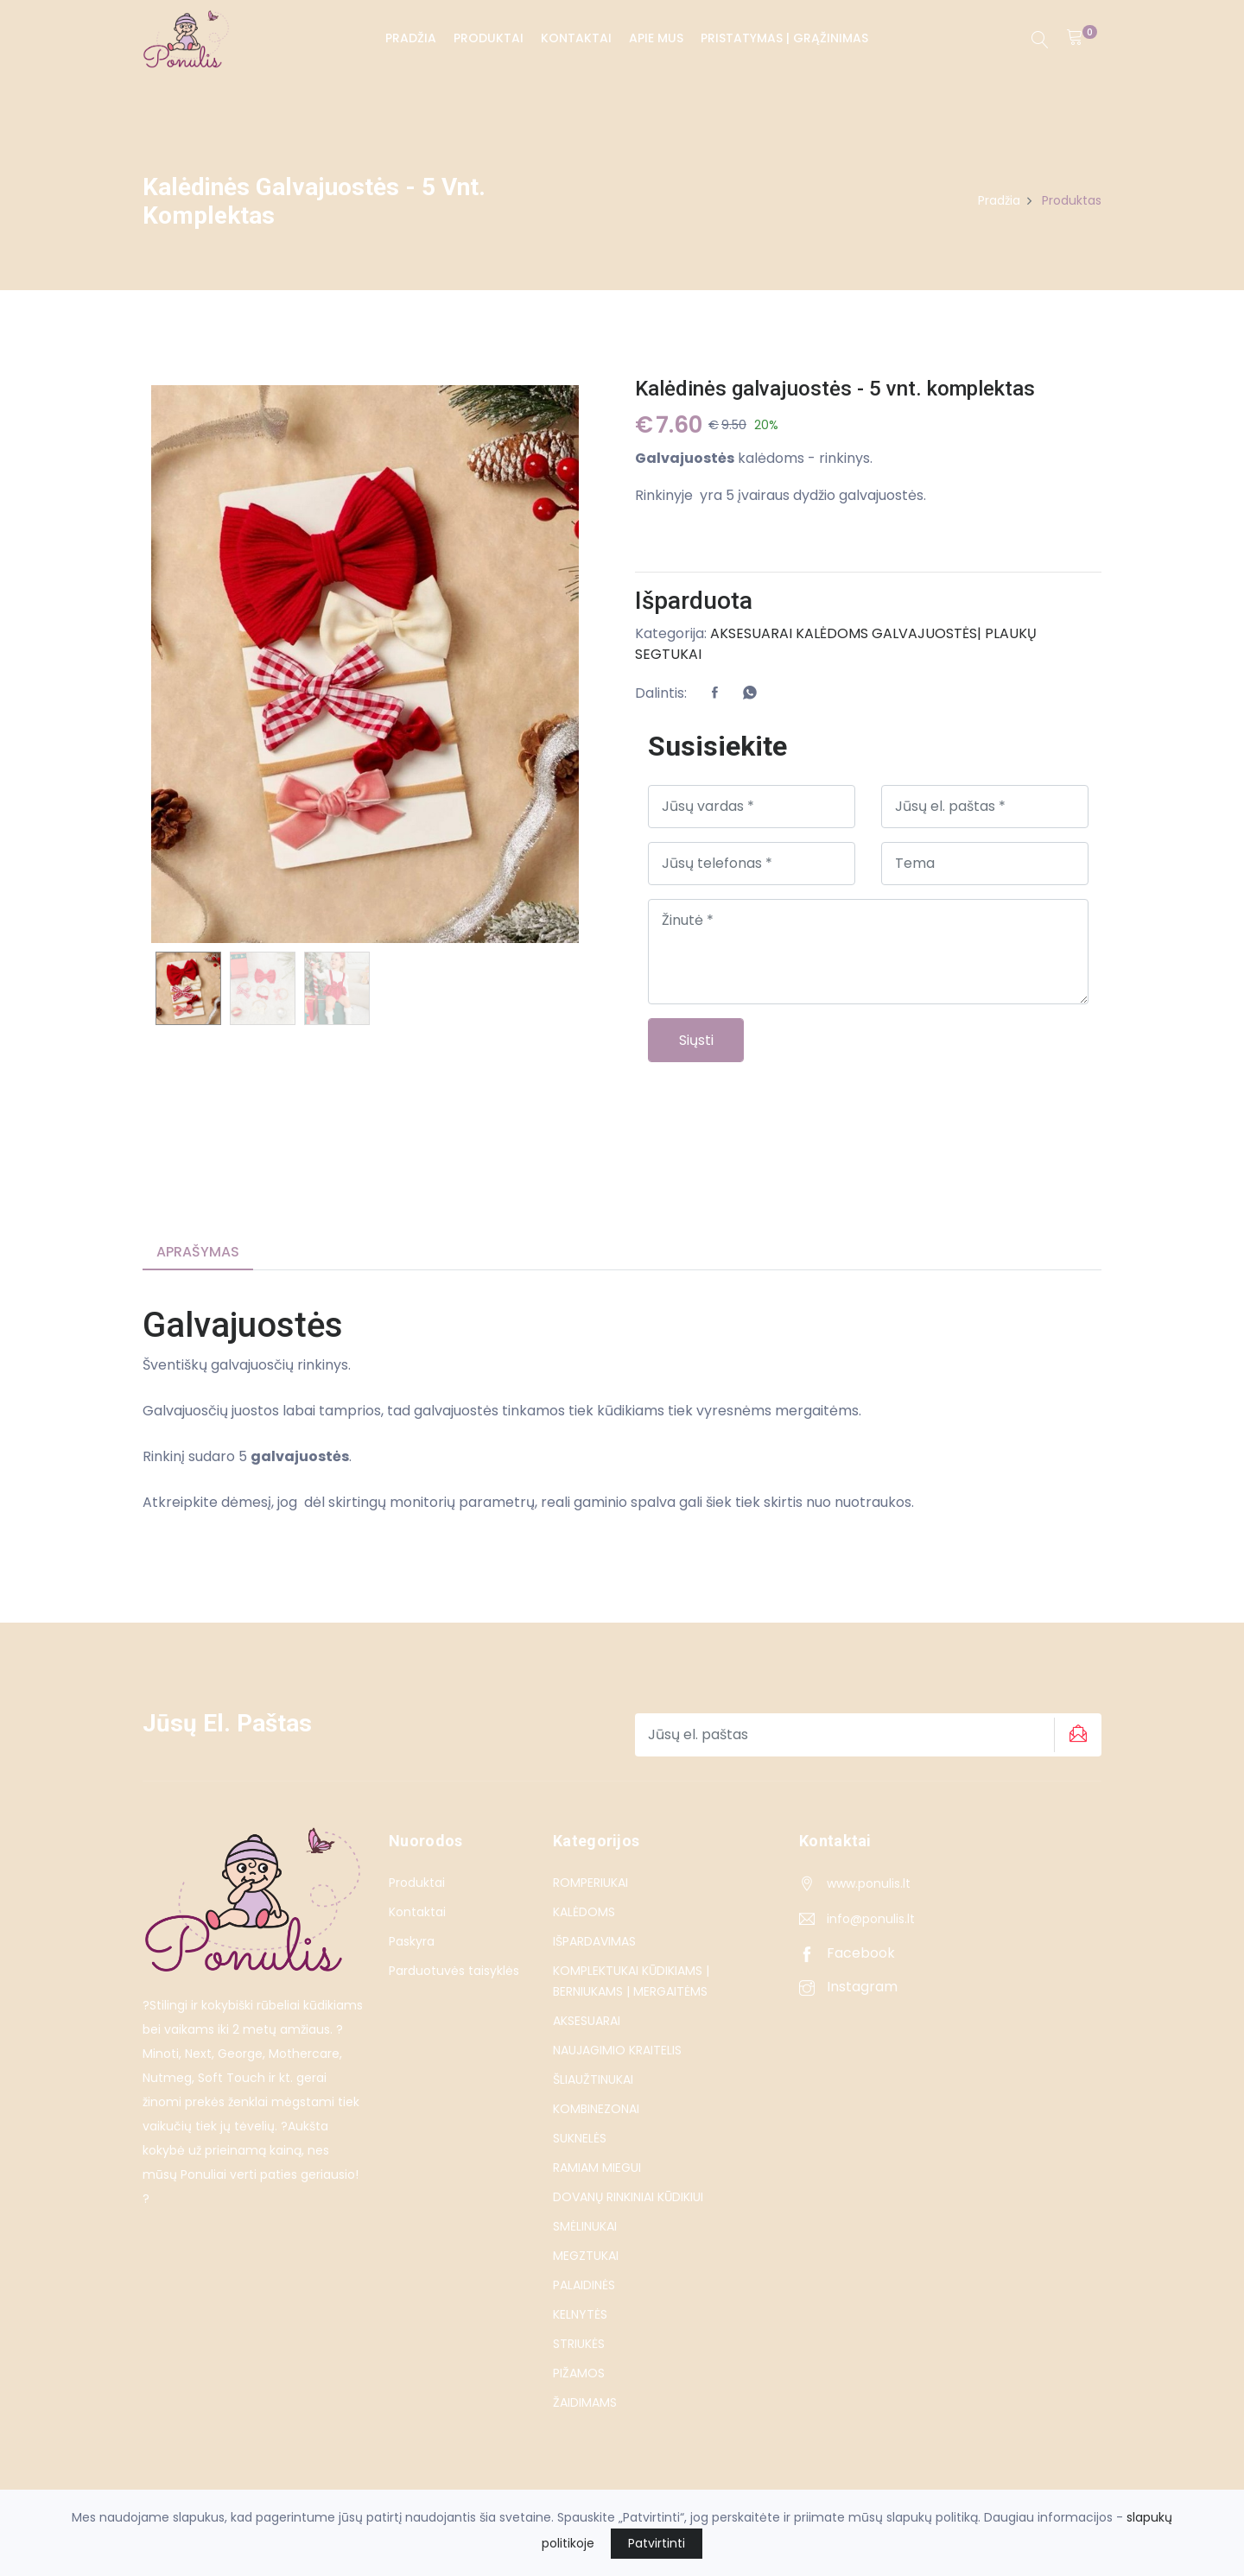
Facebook (847, 1953)
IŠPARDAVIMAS (594, 1941)
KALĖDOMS (832, 633)
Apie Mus (655, 38)
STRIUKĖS (579, 2343)
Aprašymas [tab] (197, 1252)
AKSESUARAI (751, 633)
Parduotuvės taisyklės (454, 1970)
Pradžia (409, 38)
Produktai (488, 38)
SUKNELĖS (579, 2138)
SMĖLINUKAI (585, 2226)
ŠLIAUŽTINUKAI (593, 2079)
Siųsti (696, 1040)
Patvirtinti (656, 2543)
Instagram (848, 1987)
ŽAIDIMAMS (585, 2402)
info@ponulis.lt (871, 1918)
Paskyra (412, 1941)
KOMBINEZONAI (596, 2108)
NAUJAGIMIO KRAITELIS (617, 2050)
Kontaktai (575, 38)
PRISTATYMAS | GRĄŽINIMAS (783, 38)
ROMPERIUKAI (590, 1882)
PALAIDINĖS (584, 2285)
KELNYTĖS (580, 2314)
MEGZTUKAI (586, 2255)
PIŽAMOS (579, 2373)
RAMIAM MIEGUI (597, 2167)
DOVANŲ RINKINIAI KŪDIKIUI (628, 2197)
